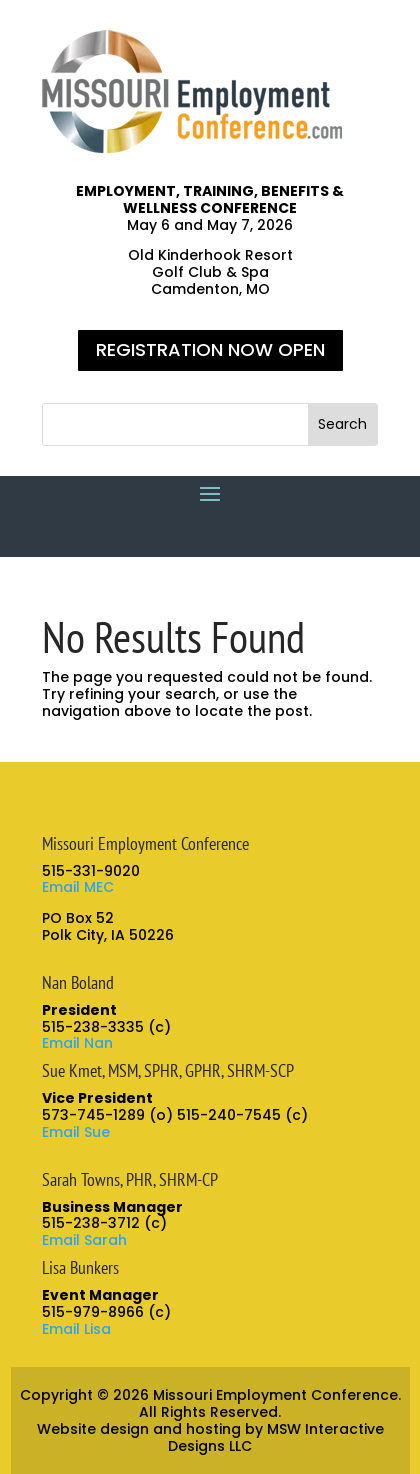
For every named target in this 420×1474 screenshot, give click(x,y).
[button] (342, 424)
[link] (192, 148)
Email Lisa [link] (76, 1329)
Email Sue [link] (76, 1132)
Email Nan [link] (77, 1043)
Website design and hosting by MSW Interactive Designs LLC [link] (210, 1437)
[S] (175, 424)
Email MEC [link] (78, 887)
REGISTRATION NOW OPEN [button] (210, 349)
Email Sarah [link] (84, 1240)
